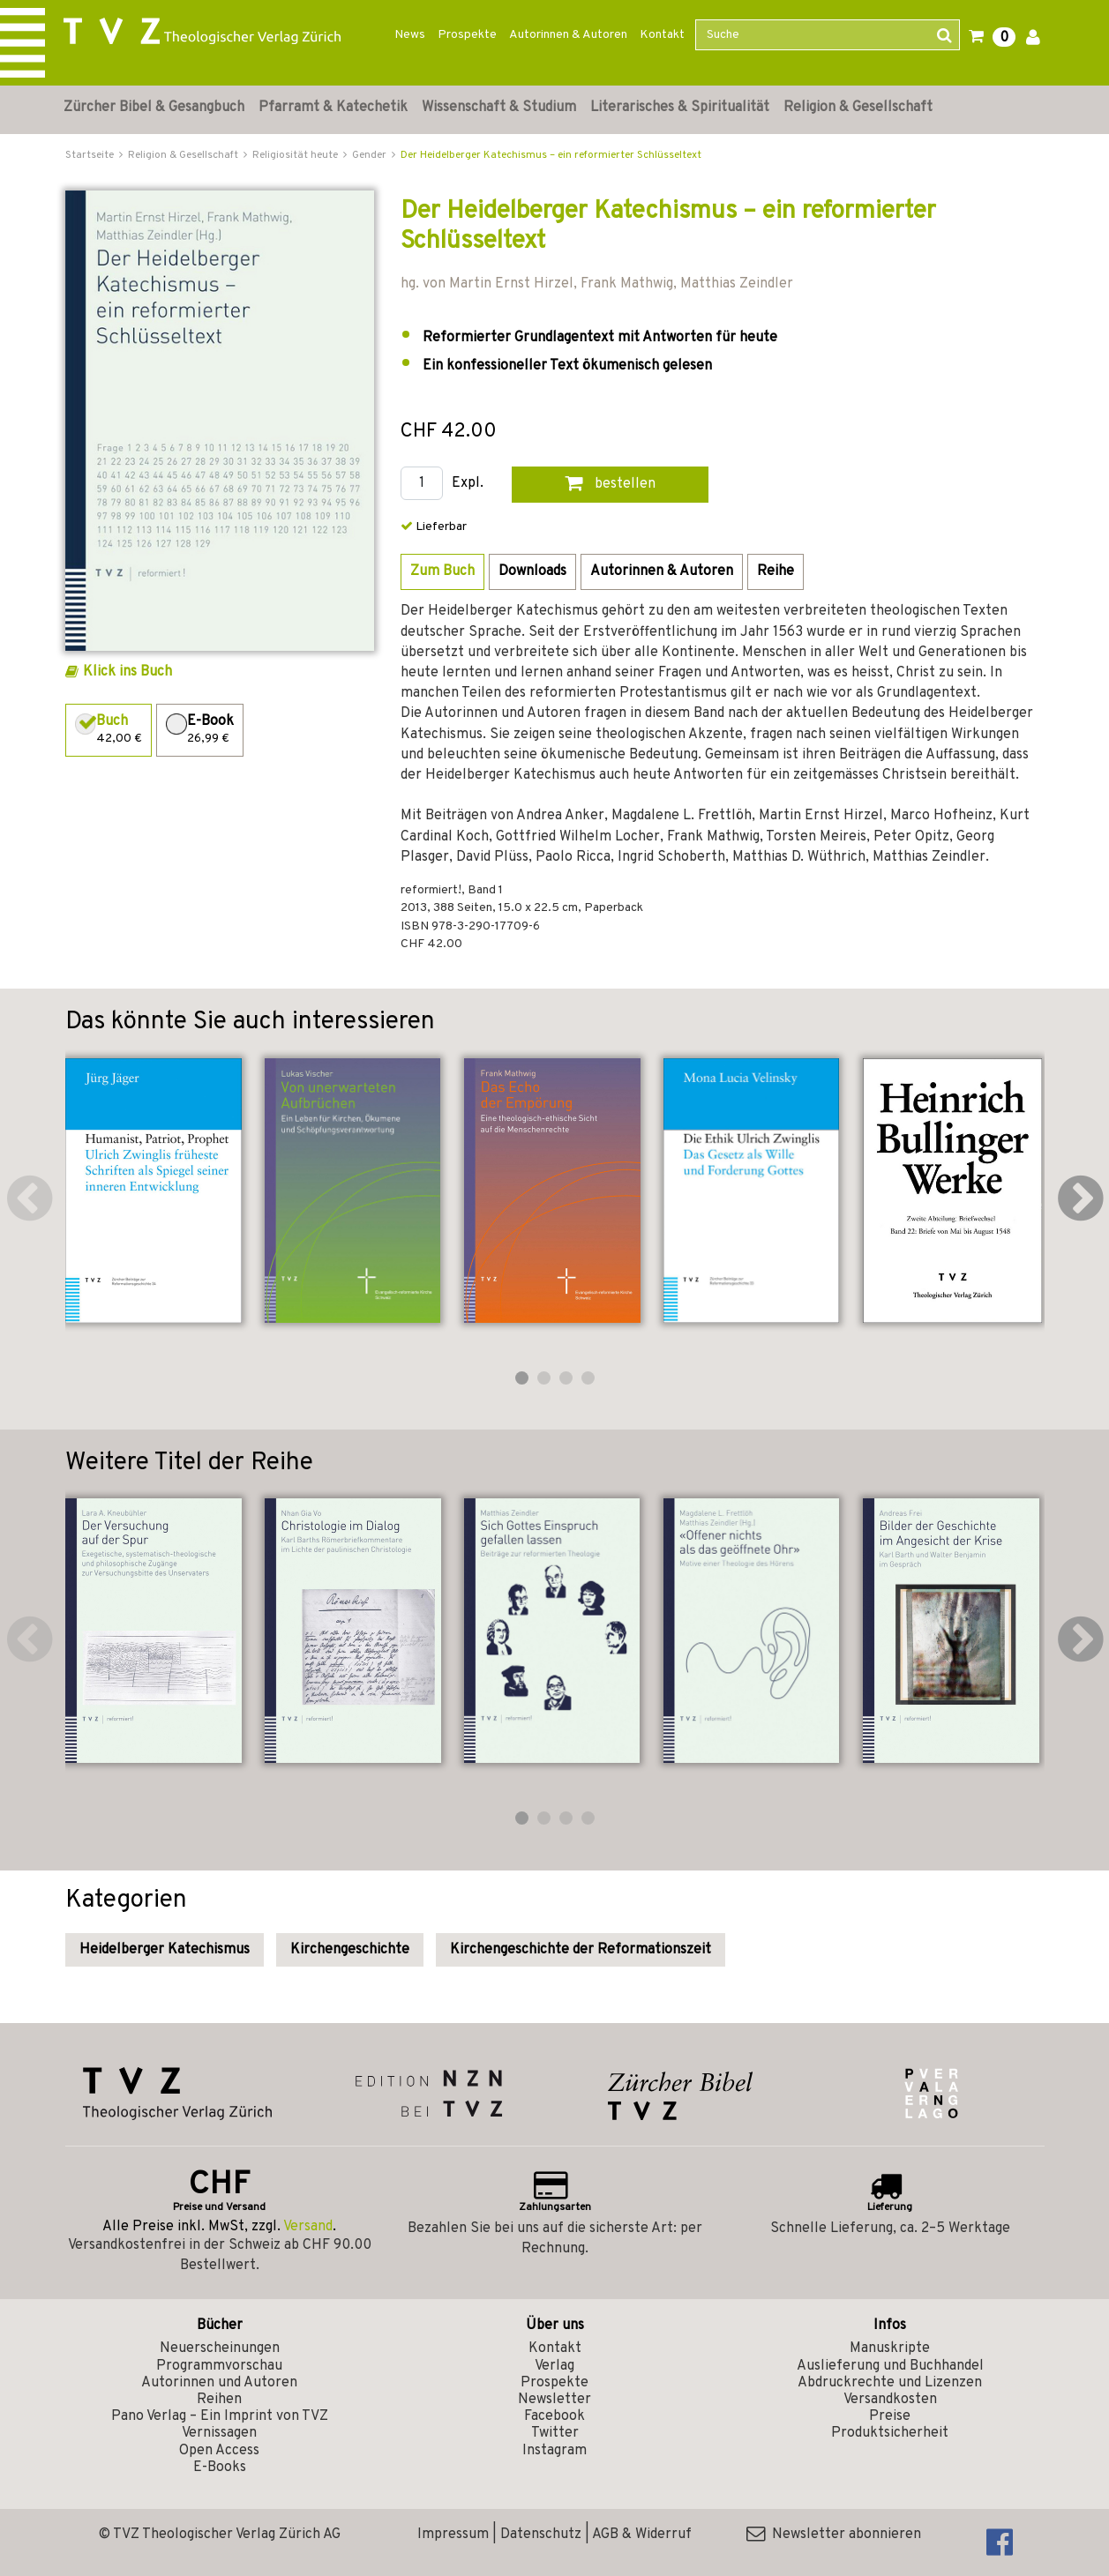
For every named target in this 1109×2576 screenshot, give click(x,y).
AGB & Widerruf (642, 2534)
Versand (308, 2227)
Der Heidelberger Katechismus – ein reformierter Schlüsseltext (551, 155)
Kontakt (662, 34)
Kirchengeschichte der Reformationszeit (580, 1950)
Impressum (453, 2534)
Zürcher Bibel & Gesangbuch (154, 107)
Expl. (467, 483)
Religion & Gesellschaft (858, 107)
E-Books (219, 2467)
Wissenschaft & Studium (499, 107)
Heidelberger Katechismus (164, 1950)
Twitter (555, 2433)
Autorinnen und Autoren (219, 2383)
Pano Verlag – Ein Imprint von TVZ (219, 2416)
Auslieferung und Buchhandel (890, 2366)
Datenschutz (540, 2534)
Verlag (554, 2366)
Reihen (219, 2399)
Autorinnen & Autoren (568, 34)
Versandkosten (890, 2399)
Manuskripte (890, 2348)
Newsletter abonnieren (833, 2534)
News (409, 34)
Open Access (219, 2451)
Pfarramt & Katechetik (333, 107)
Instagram (554, 2451)
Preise (889, 2416)
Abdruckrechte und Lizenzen (890, 2383)
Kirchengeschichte (349, 1950)
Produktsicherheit (889, 2433)
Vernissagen (219, 2433)
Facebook (554, 2416)
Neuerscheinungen (220, 2348)
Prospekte (467, 34)
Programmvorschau (219, 2366)
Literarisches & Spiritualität (679, 107)
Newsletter (554, 2399)
